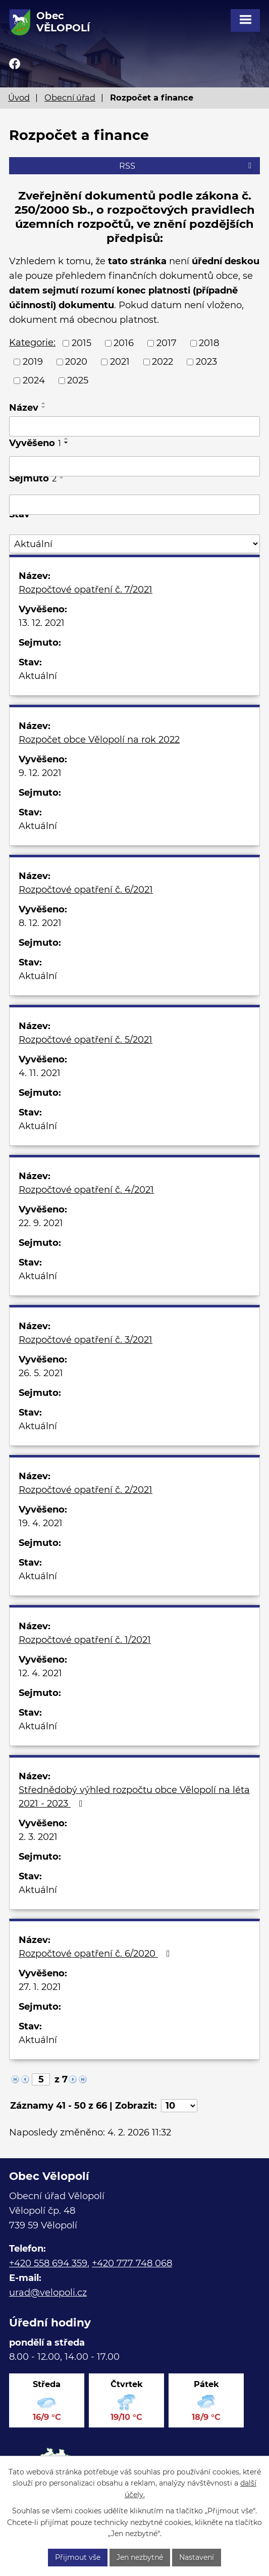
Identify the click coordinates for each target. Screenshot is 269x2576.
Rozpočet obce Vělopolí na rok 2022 (99, 739)
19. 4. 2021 (41, 1523)
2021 (120, 361)
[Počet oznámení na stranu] (179, 2105)
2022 (162, 361)
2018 (209, 343)
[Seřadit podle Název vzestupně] (43, 403)
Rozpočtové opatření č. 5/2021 (85, 1039)
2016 (124, 343)
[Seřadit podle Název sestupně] (43, 407)
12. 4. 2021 (40, 1673)
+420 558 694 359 (48, 2263)
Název (23, 407)
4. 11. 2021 (40, 1073)
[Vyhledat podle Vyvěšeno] (134, 466)
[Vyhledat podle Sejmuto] (134, 505)
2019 (33, 361)
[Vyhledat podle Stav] (134, 543)
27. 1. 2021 (40, 1986)
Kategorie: (32, 342)
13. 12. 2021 (42, 622)
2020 (76, 361)
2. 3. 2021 (38, 1836)
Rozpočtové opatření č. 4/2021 (86, 1189)
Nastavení (196, 2557)
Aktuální (38, 676)
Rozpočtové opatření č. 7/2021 (85, 589)
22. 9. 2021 (41, 1223)
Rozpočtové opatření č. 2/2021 (85, 1489)
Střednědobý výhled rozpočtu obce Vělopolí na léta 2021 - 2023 (134, 1796)
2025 (77, 380)
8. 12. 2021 (40, 923)
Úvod (19, 97)
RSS (187, 166)
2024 (34, 380)
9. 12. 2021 (40, 773)
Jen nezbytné (140, 2557)
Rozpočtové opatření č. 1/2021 (85, 1639)
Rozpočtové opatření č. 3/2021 (85, 1339)
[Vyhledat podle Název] (134, 426)
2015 (81, 343)
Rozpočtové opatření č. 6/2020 (96, 1953)
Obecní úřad (69, 97)
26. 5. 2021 (41, 1373)
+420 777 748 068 (132, 2263)
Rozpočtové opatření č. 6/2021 (86, 889)
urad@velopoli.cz (48, 2292)
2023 (206, 361)
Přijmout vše (77, 2557)
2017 (166, 343)
